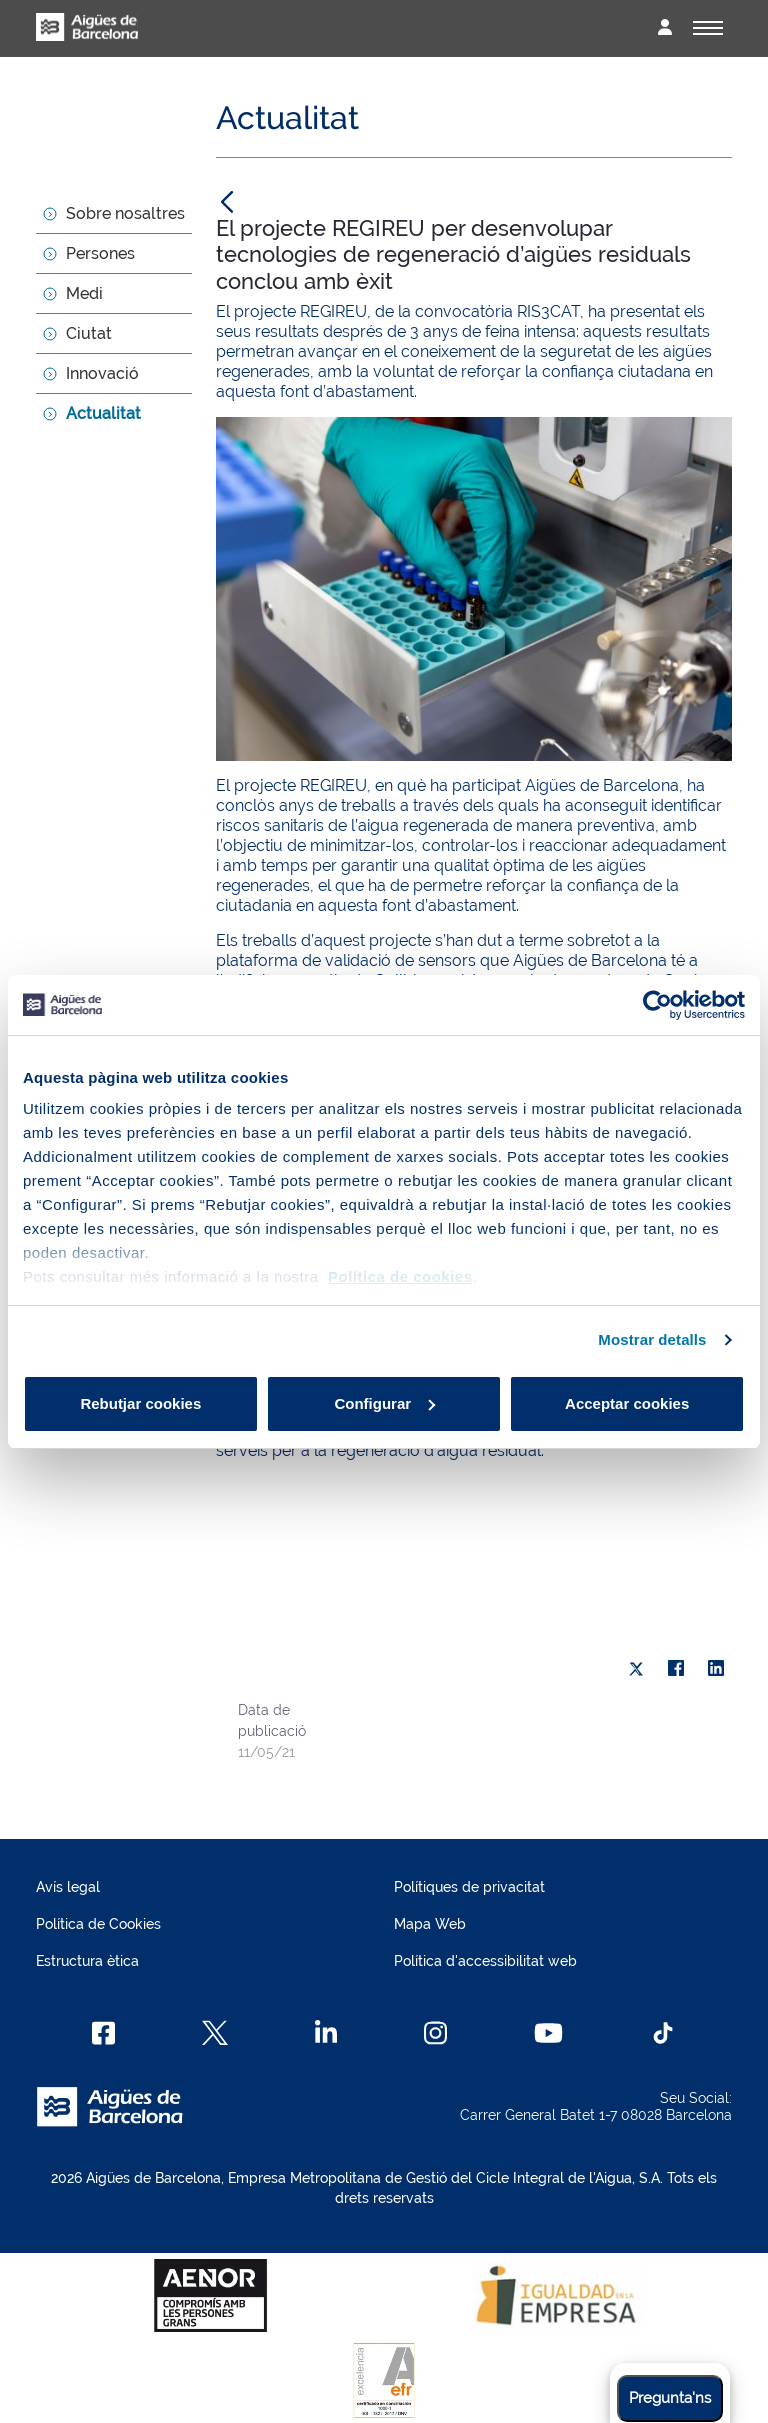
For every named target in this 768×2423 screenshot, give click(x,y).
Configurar (384, 1403)
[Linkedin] (326, 2033)
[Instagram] (435, 2033)
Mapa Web (430, 1924)
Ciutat (89, 333)
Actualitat (103, 413)
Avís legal (68, 1887)
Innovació (102, 373)
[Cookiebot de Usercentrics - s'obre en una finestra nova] (657, 1005)
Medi (84, 293)
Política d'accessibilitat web (485, 1961)
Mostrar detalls (652, 1339)
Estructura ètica (87, 1961)
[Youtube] (548, 2033)
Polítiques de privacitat (469, 1887)
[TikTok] (663, 2033)
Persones (100, 253)
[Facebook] (103, 2033)
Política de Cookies (98, 1924)
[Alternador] (708, 28)
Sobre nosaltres (125, 213)
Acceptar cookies (627, 1403)
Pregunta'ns (670, 2398)
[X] (636, 1669)
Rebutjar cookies (140, 1403)
